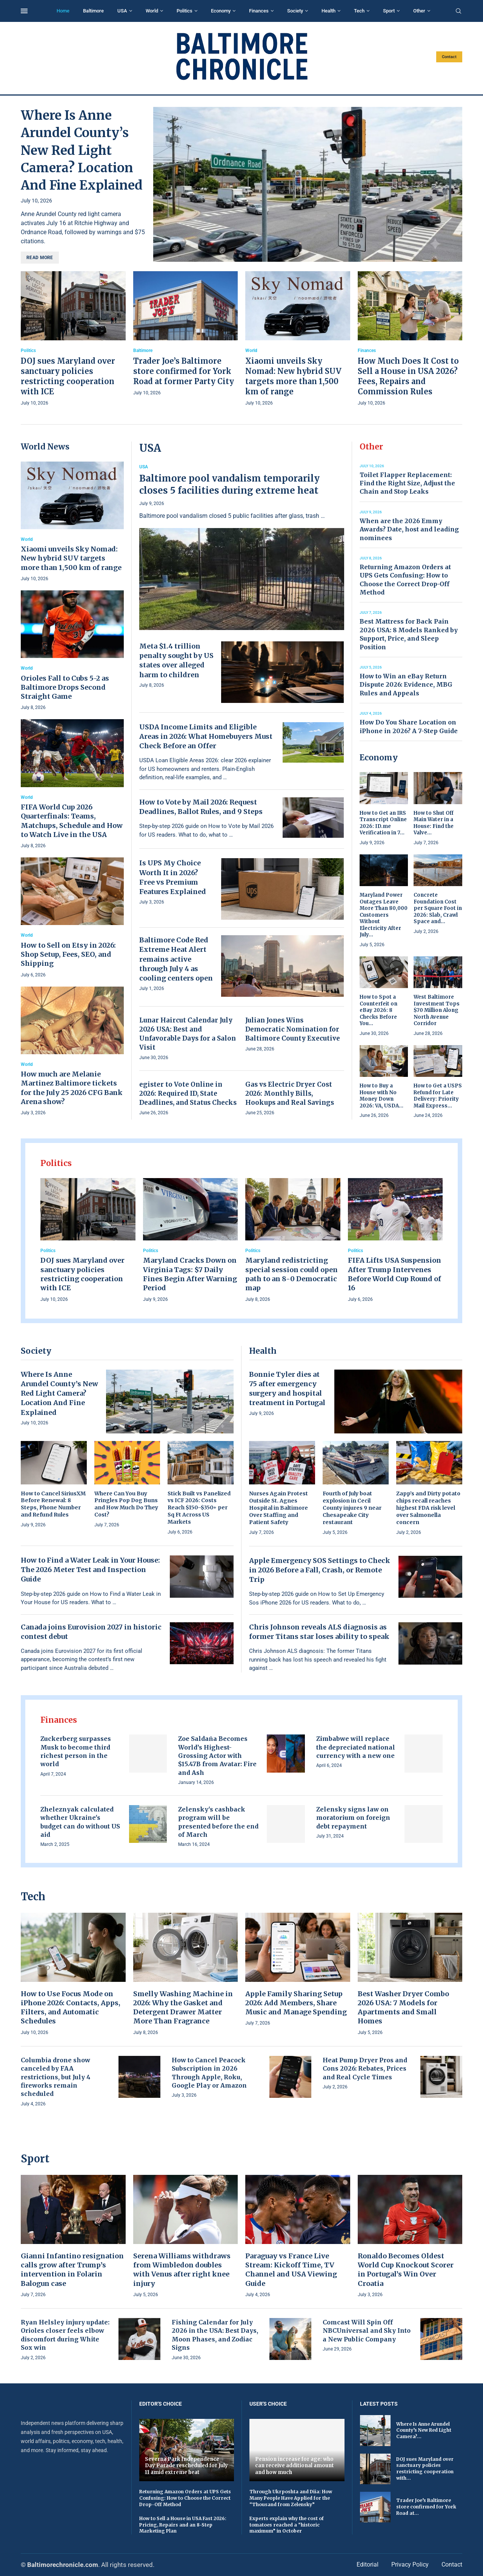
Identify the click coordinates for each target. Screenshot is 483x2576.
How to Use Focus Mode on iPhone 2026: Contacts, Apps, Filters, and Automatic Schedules (70, 2007)
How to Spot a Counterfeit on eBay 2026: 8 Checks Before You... (378, 1010)
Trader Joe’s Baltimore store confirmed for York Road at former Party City (183, 371)
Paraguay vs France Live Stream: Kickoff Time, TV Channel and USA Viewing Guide (291, 2270)
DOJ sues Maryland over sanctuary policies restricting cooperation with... (425, 2468)
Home (63, 11)
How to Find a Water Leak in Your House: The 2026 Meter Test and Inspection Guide (90, 1569)
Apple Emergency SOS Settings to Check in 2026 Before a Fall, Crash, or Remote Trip (319, 1570)
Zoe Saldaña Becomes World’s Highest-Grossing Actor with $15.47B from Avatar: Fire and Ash (217, 1755)
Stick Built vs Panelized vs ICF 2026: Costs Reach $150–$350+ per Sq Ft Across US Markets (199, 1508)
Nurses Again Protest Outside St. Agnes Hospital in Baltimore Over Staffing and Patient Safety (278, 1508)
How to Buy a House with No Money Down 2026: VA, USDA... (381, 1096)
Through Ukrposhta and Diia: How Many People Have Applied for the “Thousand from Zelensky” (290, 2498)
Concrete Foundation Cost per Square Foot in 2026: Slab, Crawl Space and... (438, 908)
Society (295, 11)
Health (328, 11)
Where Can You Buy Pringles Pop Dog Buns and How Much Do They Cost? (126, 1504)
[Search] (458, 11)
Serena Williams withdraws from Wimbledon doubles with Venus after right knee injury (182, 2270)
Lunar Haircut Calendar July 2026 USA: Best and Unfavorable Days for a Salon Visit (187, 1033)
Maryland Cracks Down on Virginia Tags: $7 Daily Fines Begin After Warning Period (190, 1274)
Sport (389, 11)
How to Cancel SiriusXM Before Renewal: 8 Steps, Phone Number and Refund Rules (53, 1504)
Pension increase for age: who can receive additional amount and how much (294, 2466)
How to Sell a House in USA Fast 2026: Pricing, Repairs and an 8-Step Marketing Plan (182, 2525)
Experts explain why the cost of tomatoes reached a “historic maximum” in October (286, 2525)
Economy (221, 11)
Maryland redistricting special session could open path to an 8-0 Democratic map (291, 1274)
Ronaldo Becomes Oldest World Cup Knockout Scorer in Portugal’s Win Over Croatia (406, 2270)
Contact (449, 56)
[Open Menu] (24, 11)
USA (122, 11)
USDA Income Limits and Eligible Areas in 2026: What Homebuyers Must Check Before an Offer (205, 736)
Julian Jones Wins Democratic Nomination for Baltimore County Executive (292, 1029)
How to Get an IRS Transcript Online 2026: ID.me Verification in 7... (383, 823)
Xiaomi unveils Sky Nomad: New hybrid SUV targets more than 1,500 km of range (71, 558)
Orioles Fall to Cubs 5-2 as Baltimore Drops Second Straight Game (65, 687)
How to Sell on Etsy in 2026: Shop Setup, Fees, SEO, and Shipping (68, 954)
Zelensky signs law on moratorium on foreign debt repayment (353, 1817)
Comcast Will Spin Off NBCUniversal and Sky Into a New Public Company (367, 2330)
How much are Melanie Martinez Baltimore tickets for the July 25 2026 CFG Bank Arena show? (72, 1088)
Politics (184, 11)
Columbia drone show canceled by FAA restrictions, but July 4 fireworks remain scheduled (56, 2077)
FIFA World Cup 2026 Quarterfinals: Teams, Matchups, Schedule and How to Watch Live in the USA (72, 821)
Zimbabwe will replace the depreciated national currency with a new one (355, 1747)
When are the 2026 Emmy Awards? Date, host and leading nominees (409, 529)
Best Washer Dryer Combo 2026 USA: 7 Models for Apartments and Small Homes (403, 2007)
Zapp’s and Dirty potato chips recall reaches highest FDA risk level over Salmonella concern (428, 1508)
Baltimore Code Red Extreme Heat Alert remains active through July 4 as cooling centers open (176, 959)
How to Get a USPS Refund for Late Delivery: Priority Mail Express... (438, 1096)
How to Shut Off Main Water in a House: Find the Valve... (434, 823)
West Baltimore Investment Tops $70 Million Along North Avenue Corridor (437, 1010)
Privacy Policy (410, 2564)
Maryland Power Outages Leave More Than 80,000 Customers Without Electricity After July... (384, 915)
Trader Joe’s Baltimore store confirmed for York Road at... (426, 2506)
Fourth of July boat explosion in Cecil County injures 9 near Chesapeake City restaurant (352, 1508)
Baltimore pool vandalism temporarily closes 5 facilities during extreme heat (229, 484)
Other (419, 11)
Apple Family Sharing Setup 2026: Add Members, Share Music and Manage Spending (296, 2003)
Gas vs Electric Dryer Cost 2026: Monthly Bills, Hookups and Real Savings (289, 1093)
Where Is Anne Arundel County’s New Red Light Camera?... (423, 2430)
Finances (259, 11)
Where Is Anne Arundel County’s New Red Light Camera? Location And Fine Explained (82, 150)
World (152, 11)
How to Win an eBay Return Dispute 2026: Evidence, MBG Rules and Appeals (406, 684)
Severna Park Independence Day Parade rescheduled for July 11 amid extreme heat (186, 2466)
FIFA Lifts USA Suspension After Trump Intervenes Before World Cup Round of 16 (394, 1274)
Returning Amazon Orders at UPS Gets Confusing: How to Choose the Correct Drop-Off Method (185, 2498)
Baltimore (93, 11)
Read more (39, 257)
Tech (359, 11)
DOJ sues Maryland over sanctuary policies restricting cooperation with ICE (82, 1274)
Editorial (367, 2564)
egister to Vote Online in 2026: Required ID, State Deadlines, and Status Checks (188, 1093)
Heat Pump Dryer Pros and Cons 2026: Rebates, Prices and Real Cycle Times (365, 2068)
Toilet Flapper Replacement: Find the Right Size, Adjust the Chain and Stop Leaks (407, 483)
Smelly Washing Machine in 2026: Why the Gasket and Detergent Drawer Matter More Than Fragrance (183, 2007)
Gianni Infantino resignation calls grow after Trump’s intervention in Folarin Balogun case (72, 2270)
